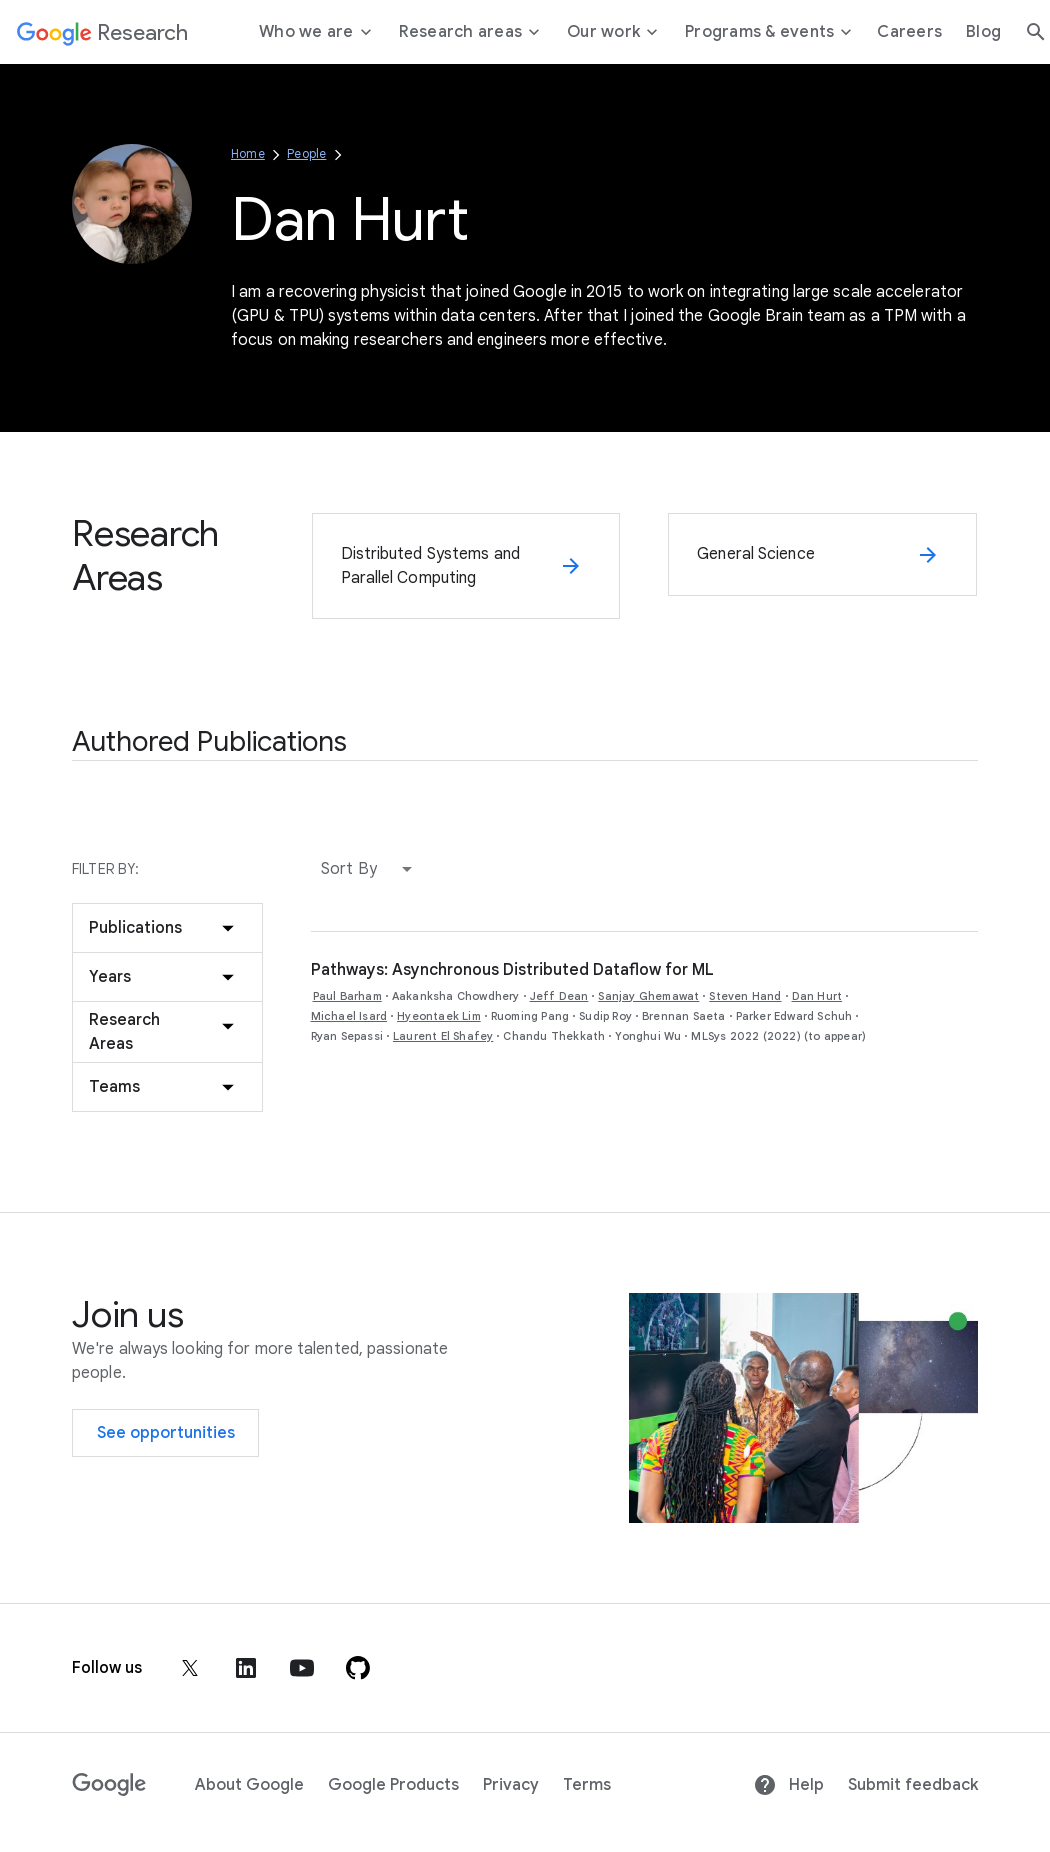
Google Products (393, 1785)
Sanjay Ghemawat (648, 996)
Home (248, 153)
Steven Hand (745, 996)
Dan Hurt (817, 996)
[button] (371, 869)
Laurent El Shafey (443, 1036)
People (306, 153)
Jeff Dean (559, 996)
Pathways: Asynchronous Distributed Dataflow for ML (512, 970)
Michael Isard (349, 1016)
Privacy (511, 1785)
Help (788, 1785)
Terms (587, 1785)
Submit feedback (913, 1785)
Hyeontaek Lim (439, 1016)
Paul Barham (347, 996)
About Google (249, 1785)
